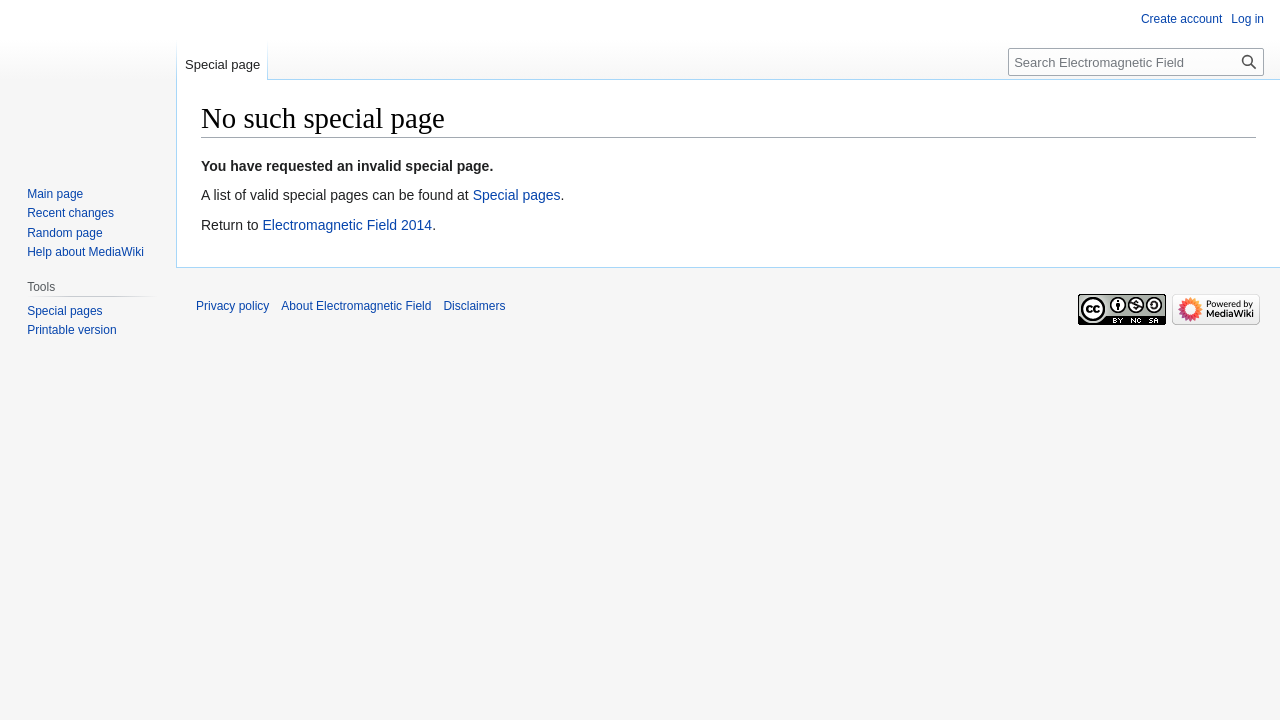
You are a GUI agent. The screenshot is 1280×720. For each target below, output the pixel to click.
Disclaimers (474, 306)
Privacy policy (232, 306)
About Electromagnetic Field (356, 306)
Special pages (517, 195)
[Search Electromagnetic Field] (1136, 62)
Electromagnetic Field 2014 (347, 225)
